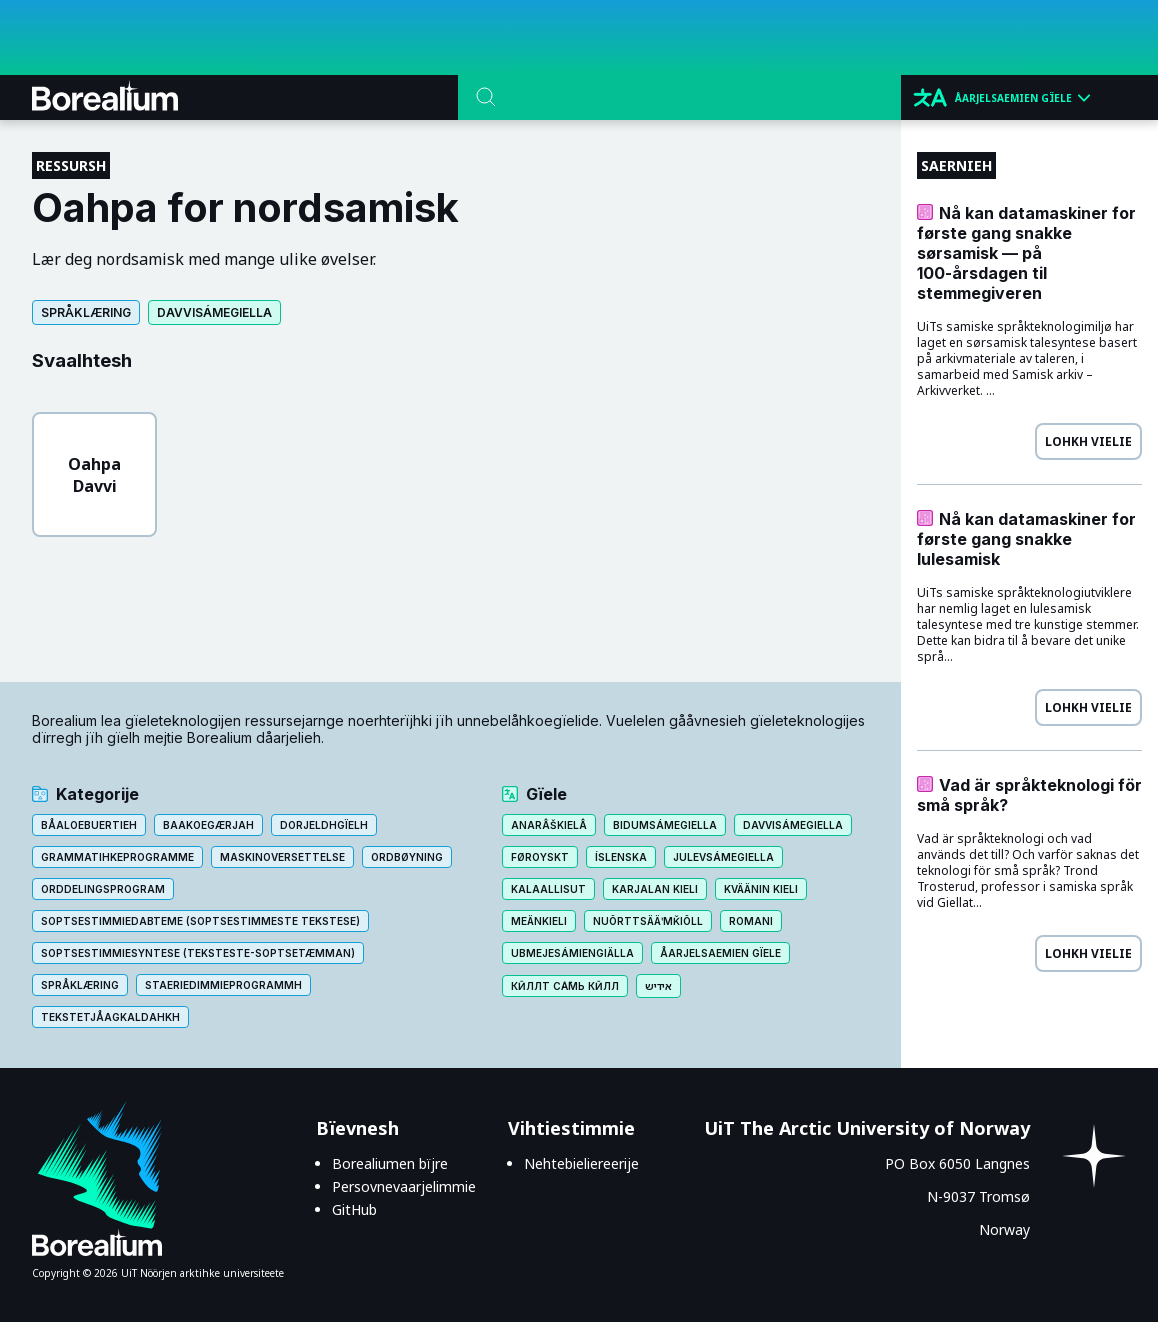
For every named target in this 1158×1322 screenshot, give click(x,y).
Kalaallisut (548, 889)
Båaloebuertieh (89, 825)
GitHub (354, 1209)
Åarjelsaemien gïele (720, 953)
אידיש (658, 986)
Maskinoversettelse (282, 857)
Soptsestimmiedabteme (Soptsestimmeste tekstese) (200, 921)
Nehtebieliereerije (581, 1163)
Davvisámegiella (214, 312)
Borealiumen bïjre (390, 1163)
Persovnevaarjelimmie (404, 1186)
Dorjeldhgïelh (324, 825)
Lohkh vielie (1088, 441)
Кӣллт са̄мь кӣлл (565, 986)
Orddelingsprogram (103, 889)
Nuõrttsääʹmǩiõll (648, 921)
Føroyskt (540, 857)
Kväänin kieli (761, 889)
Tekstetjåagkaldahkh (110, 1017)
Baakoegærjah (208, 825)
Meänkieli (539, 921)
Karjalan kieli (655, 889)
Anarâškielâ (549, 825)
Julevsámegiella (723, 857)
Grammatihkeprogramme (117, 857)
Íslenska (621, 857)
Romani (751, 921)
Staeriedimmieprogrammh (223, 985)
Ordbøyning (407, 857)
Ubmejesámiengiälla (572, 953)
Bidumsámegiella (665, 825)
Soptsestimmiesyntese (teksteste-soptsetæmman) (198, 953)
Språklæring (86, 312)
